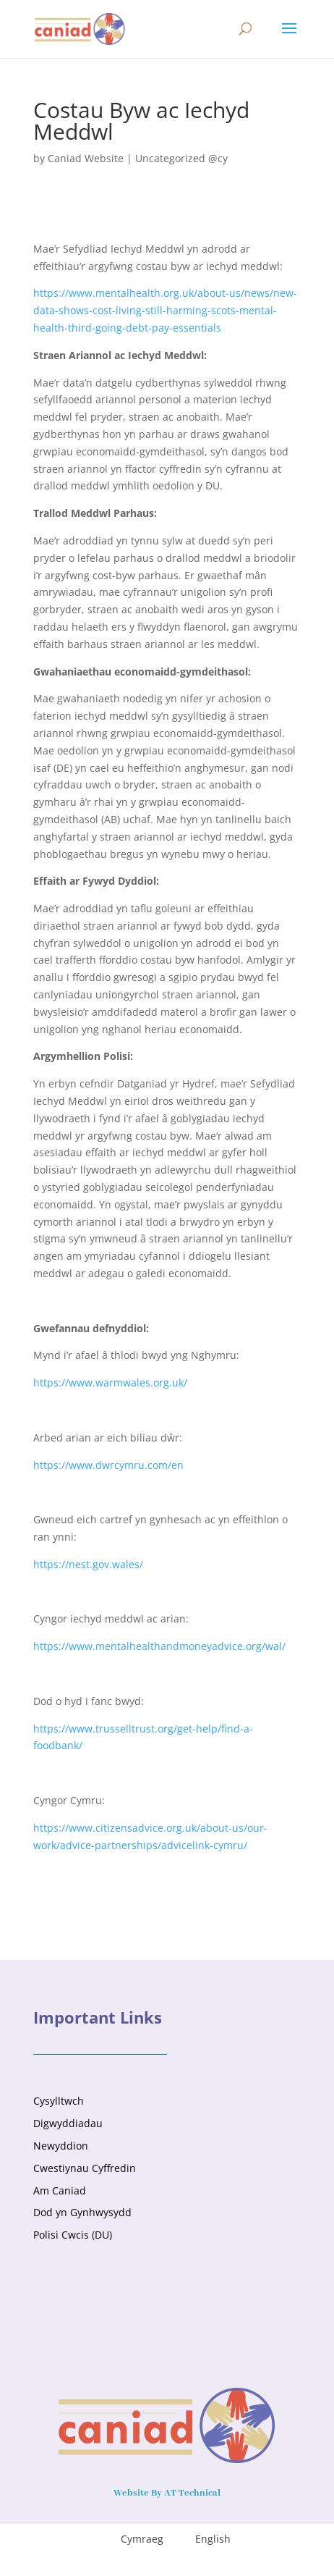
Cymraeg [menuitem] (142, 2539)
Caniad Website (86, 158)
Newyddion (60, 2145)
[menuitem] (133, 2539)
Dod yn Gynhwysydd (82, 2212)
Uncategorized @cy (181, 158)
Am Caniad (59, 2190)
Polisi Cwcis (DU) (72, 2235)
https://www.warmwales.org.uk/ (110, 1382)
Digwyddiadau (68, 2123)
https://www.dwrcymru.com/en (108, 1465)
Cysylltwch (58, 2101)
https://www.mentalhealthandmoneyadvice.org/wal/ (159, 1646)
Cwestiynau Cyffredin (84, 2168)
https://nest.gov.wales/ (88, 1564)
